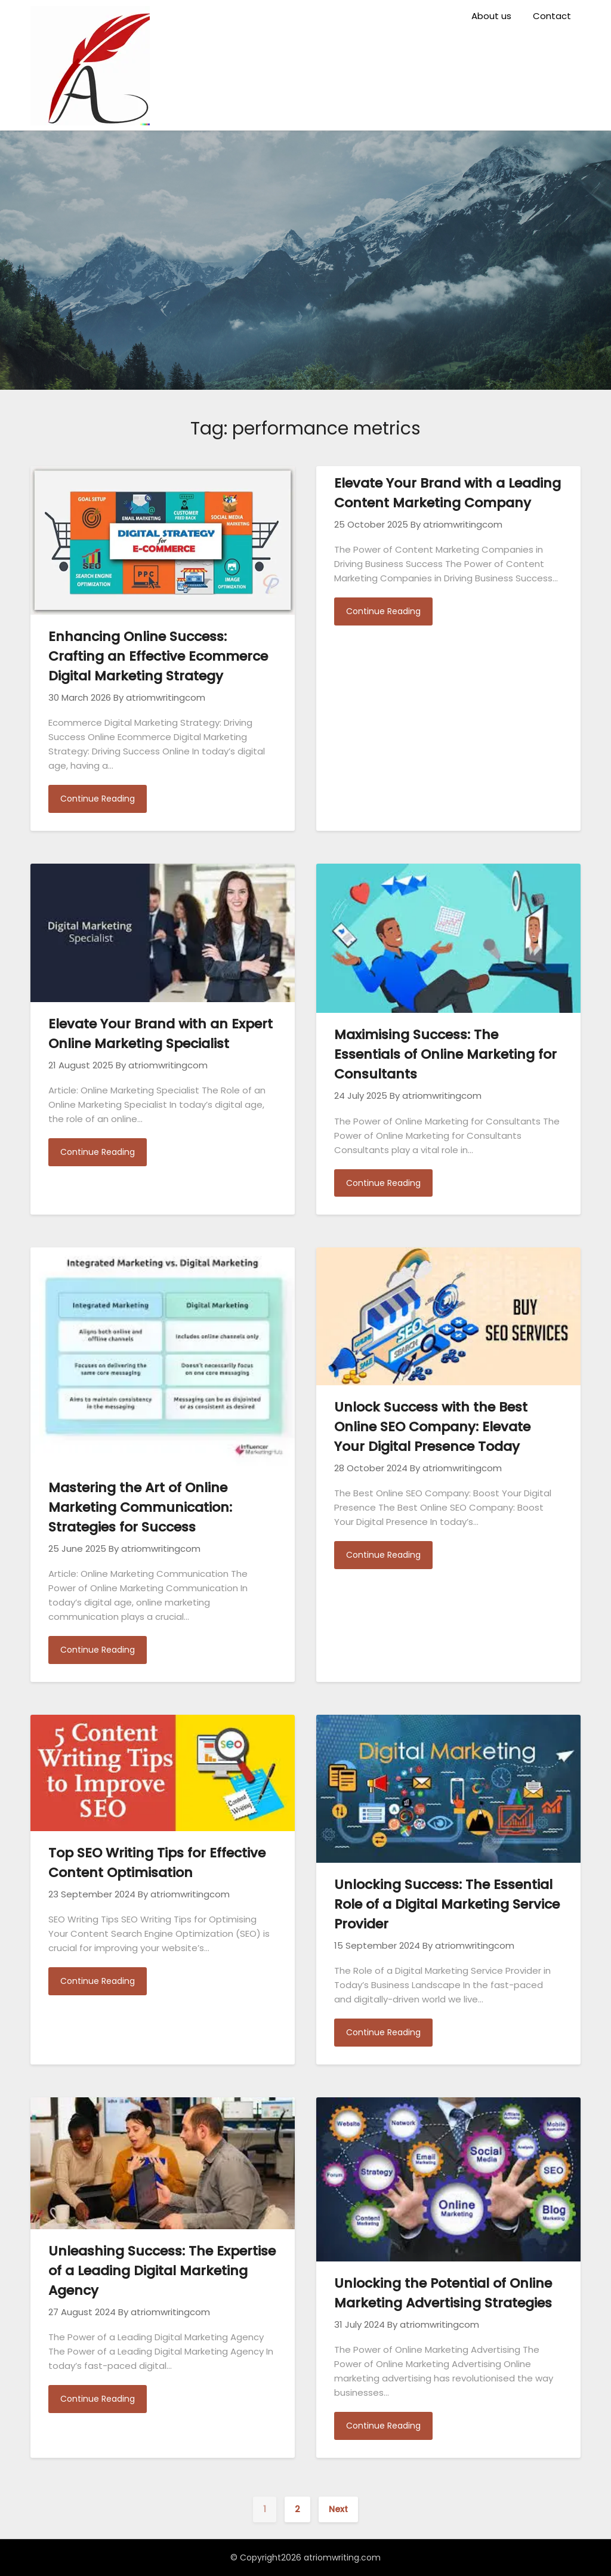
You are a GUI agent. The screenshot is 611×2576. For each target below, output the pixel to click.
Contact (552, 16)
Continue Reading (97, 799)
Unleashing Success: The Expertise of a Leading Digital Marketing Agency (162, 2271)
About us (491, 16)
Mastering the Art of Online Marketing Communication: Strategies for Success (140, 1507)
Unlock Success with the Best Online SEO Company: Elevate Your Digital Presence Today (432, 1427)
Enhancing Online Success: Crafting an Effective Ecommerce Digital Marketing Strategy (158, 656)
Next (338, 2509)
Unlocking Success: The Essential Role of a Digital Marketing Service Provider (447, 1904)
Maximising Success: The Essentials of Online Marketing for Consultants (445, 1054)
